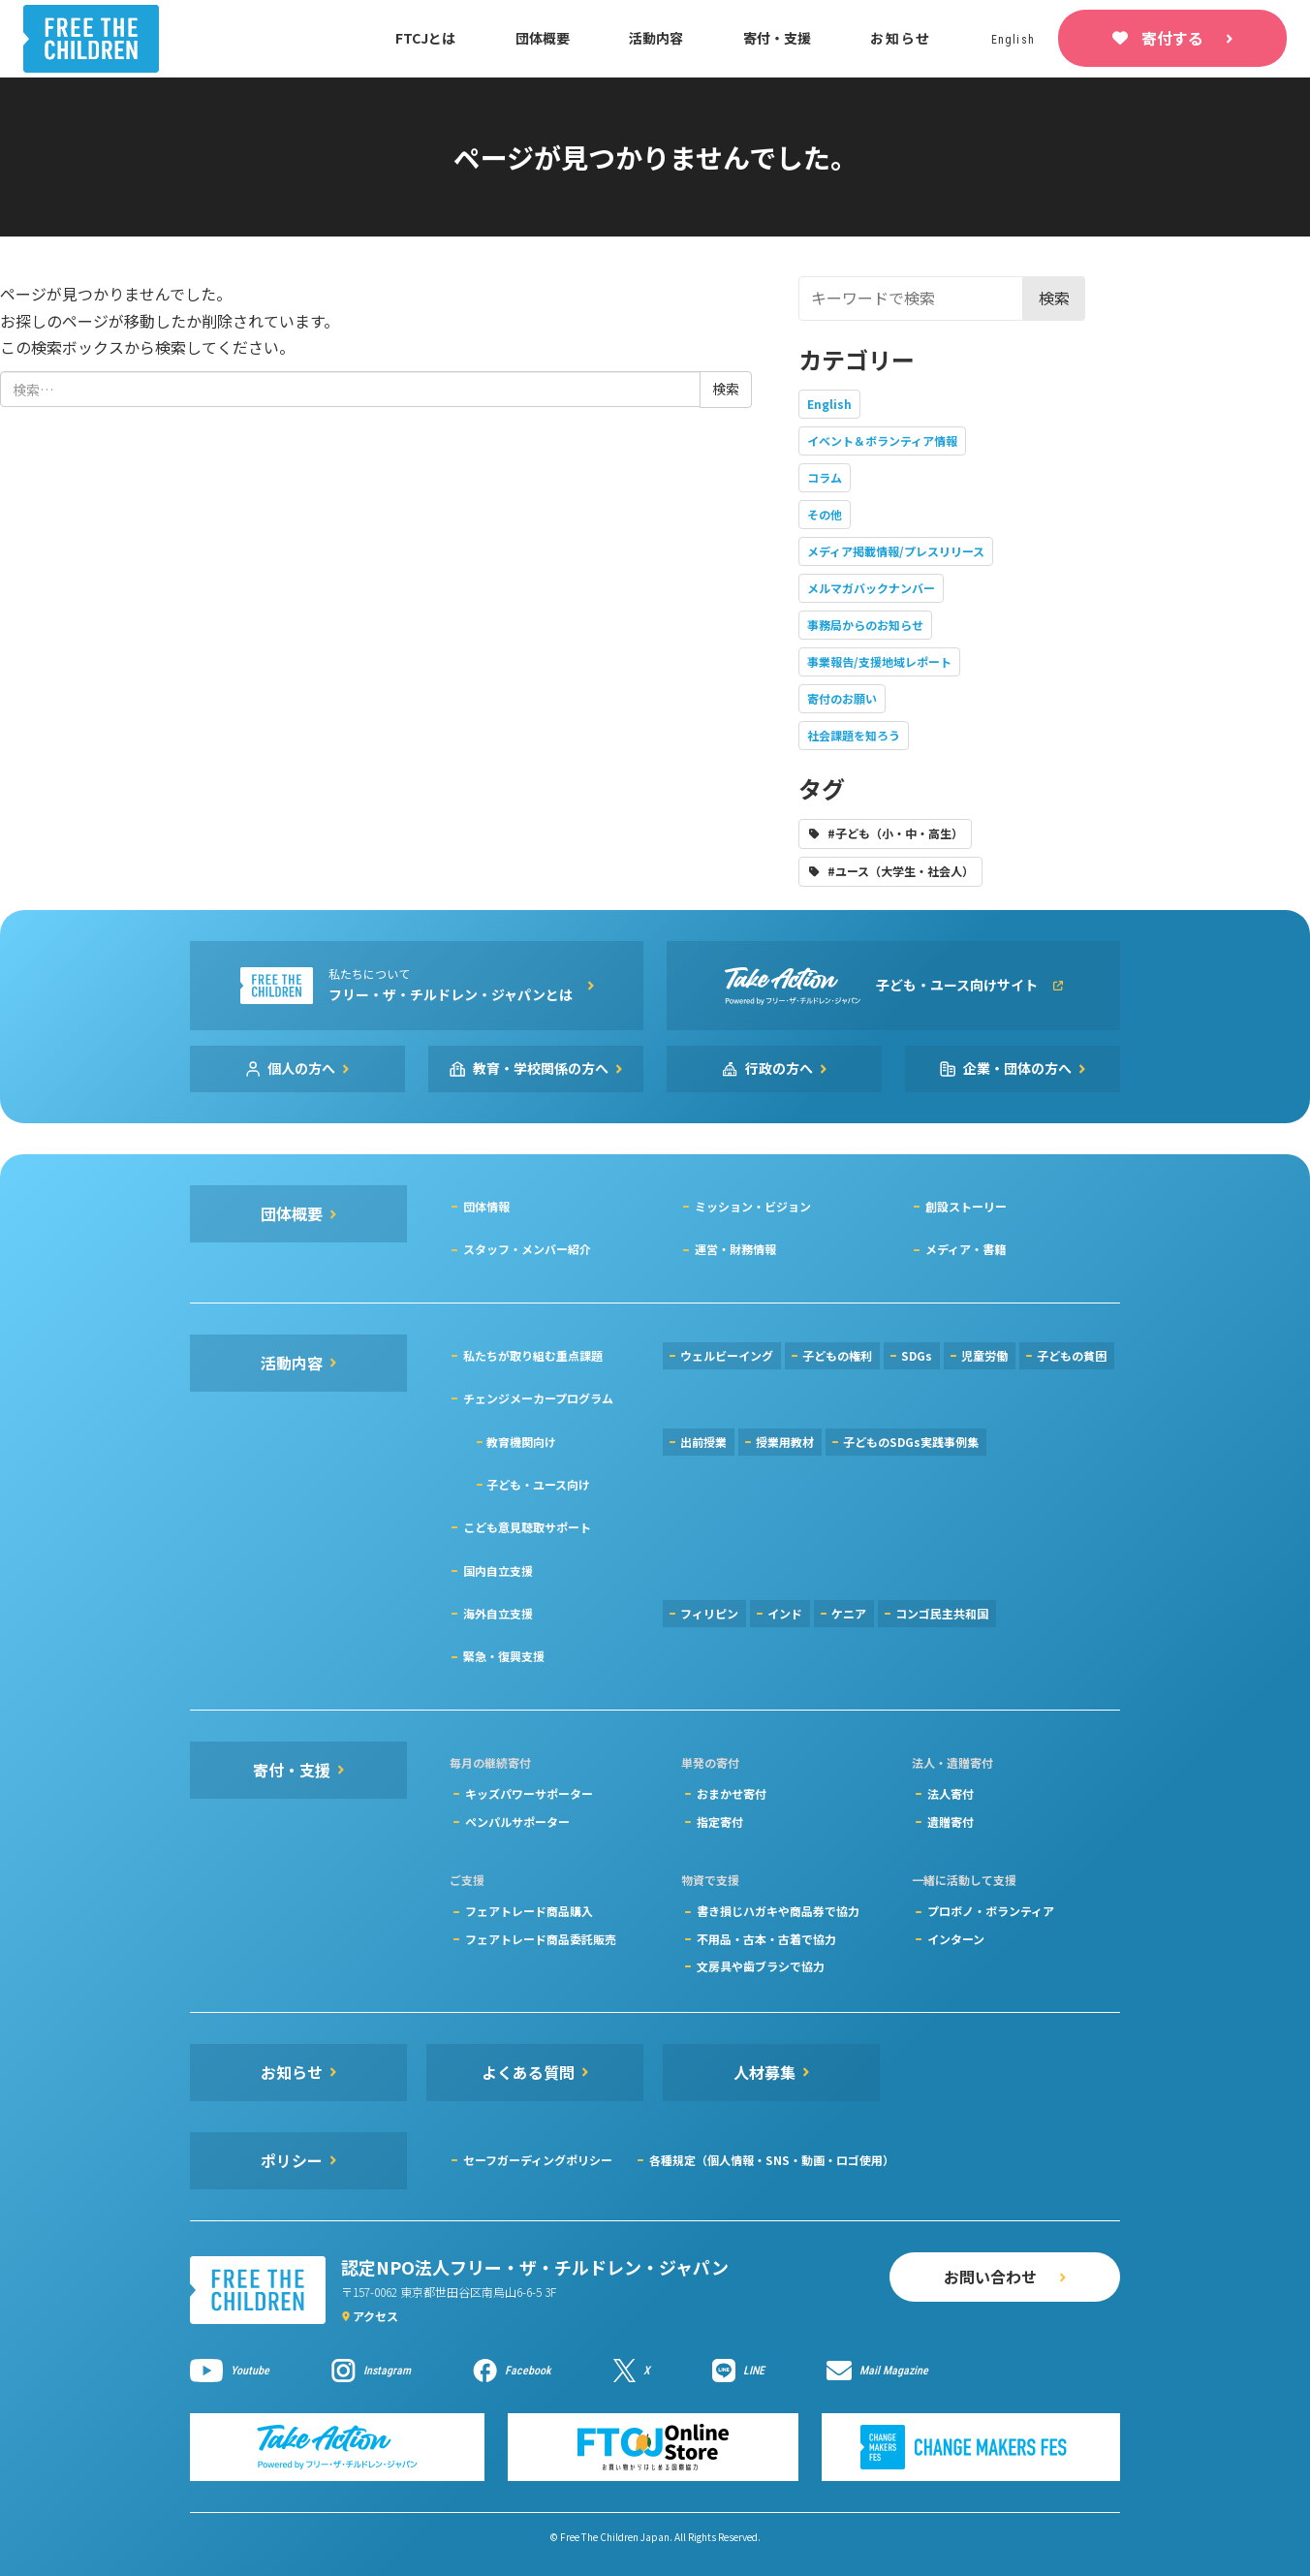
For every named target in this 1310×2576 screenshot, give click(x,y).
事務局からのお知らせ (865, 624)
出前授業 (703, 1441)
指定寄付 (720, 1821)
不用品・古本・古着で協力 (766, 1939)
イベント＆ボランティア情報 (882, 440)
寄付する (1172, 37)
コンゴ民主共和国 (941, 1613)
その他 (824, 514)
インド (784, 1613)
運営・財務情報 (735, 1249)
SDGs (916, 1355)
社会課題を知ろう (853, 735)
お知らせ (900, 37)
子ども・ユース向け (538, 1484)
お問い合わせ (990, 2276)
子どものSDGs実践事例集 (911, 1441)
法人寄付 (950, 1793)
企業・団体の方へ (1017, 1068)
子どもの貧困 (1072, 1355)
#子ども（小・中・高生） (895, 833)
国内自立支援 (498, 1570)
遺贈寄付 (950, 1821)
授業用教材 (785, 1441)
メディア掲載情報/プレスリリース (895, 551)
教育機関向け (521, 1441)
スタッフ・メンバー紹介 (527, 1249)
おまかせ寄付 (731, 1793)
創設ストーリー (966, 1206)
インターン (955, 1939)
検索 (1054, 297)
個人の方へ (301, 1068)
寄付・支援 (777, 37)
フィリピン (709, 1613)
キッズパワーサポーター (529, 1793)
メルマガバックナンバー (871, 588)
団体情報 (486, 1206)
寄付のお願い (842, 698)
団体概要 (542, 37)
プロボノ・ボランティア (990, 1910)
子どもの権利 (837, 1355)
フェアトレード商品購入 (529, 1910)
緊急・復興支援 (504, 1656)
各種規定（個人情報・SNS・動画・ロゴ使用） (771, 2160)
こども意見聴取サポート (527, 1527)
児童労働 (984, 1355)
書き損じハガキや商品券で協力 (778, 1910)
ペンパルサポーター (517, 1821)
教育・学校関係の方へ (540, 1068)
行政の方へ (779, 1068)
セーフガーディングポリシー (537, 2160)
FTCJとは (425, 37)
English (829, 403)
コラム (824, 477)
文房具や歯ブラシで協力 (761, 1966)
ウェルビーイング (726, 1355)
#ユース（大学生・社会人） (900, 871)
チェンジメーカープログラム (538, 1398)
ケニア (848, 1613)
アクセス (375, 2316)
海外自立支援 (498, 1613)
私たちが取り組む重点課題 (533, 1355)
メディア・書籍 (965, 1249)
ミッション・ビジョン (753, 1206)
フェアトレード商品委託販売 (540, 1939)
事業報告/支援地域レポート (879, 661)
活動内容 (656, 37)
